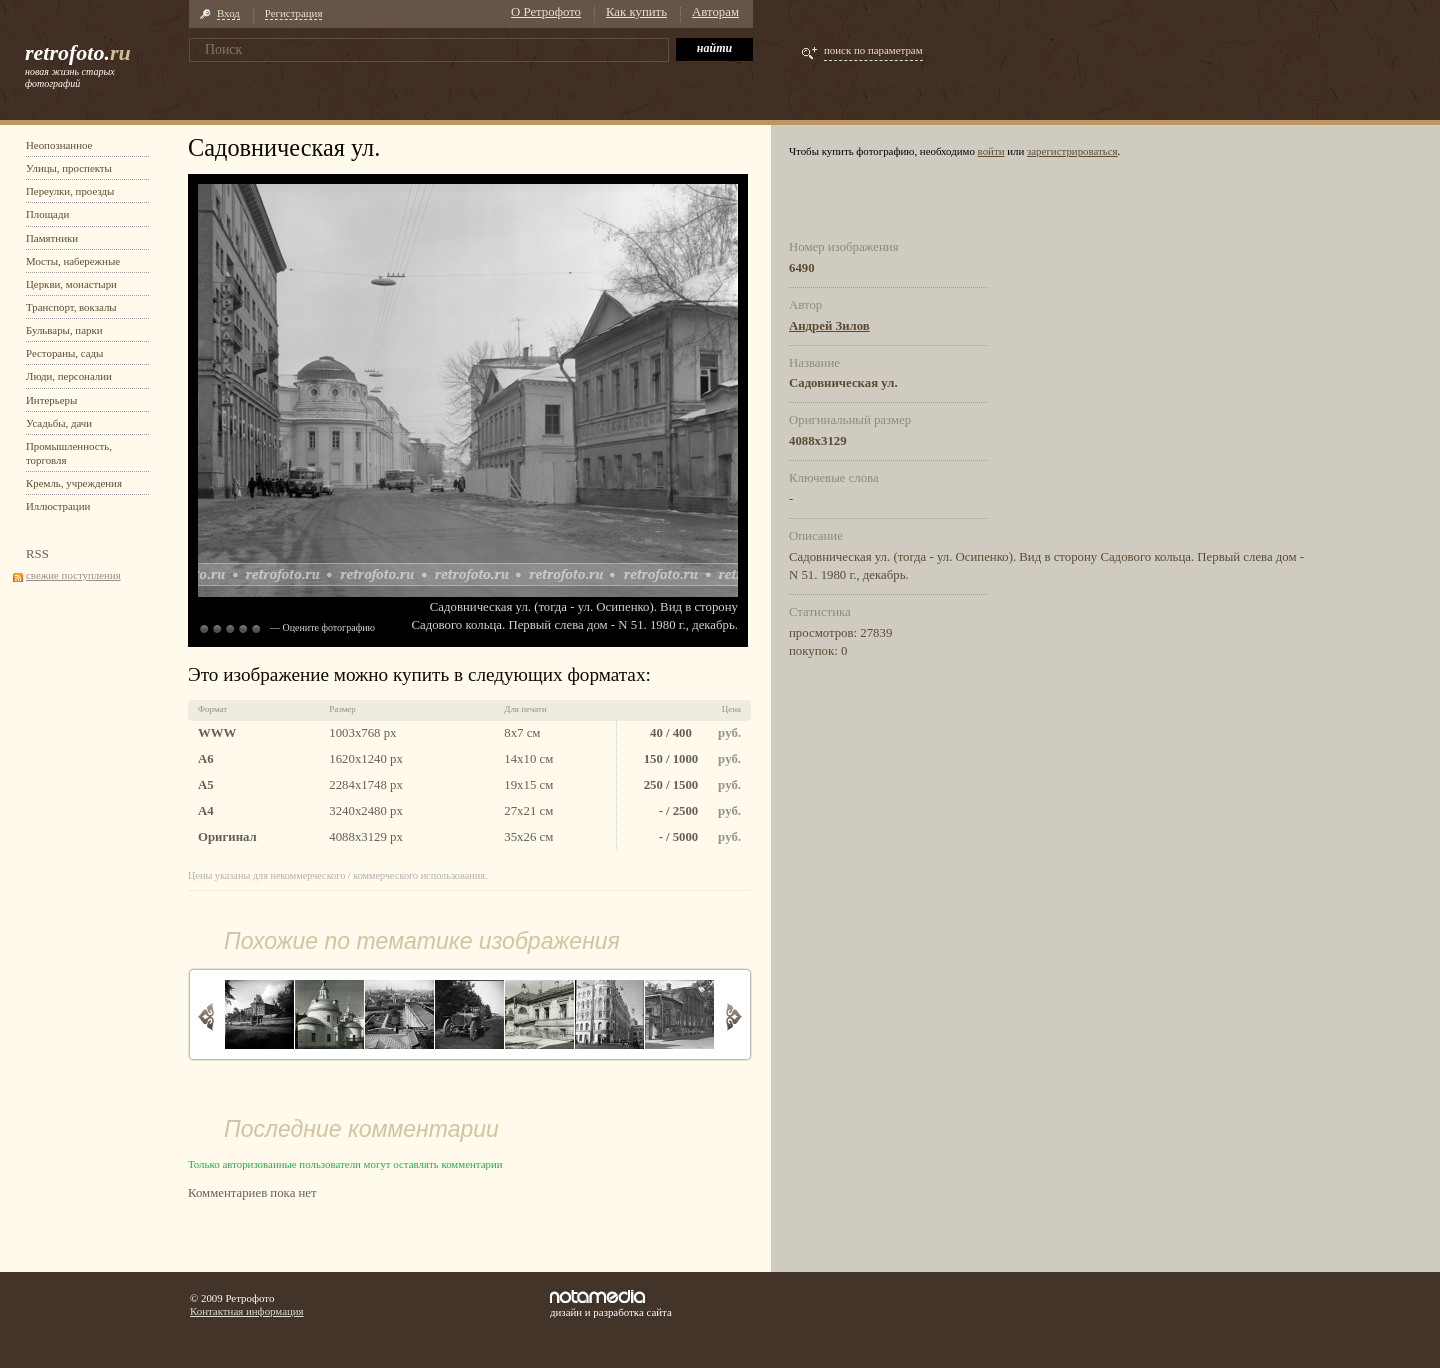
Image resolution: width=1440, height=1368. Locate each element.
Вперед (733, 1016)
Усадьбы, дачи (59, 423)
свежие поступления (73, 575)
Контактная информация (247, 1311)
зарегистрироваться (1072, 151)
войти (991, 151)
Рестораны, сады (64, 353)
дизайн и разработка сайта (611, 1304)
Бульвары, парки (64, 330)
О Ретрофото (546, 12)
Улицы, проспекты (69, 168)
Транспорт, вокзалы (71, 307)
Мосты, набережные (73, 261)
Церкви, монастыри (71, 284)
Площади (47, 214)
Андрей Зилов (829, 326)
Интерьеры (51, 400)
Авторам (715, 12)
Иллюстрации (58, 506)
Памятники (52, 238)
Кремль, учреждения (74, 483)
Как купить (636, 12)
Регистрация (294, 13)
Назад (206, 1016)
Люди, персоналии (69, 376)
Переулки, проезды (70, 191)
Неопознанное (59, 145)
